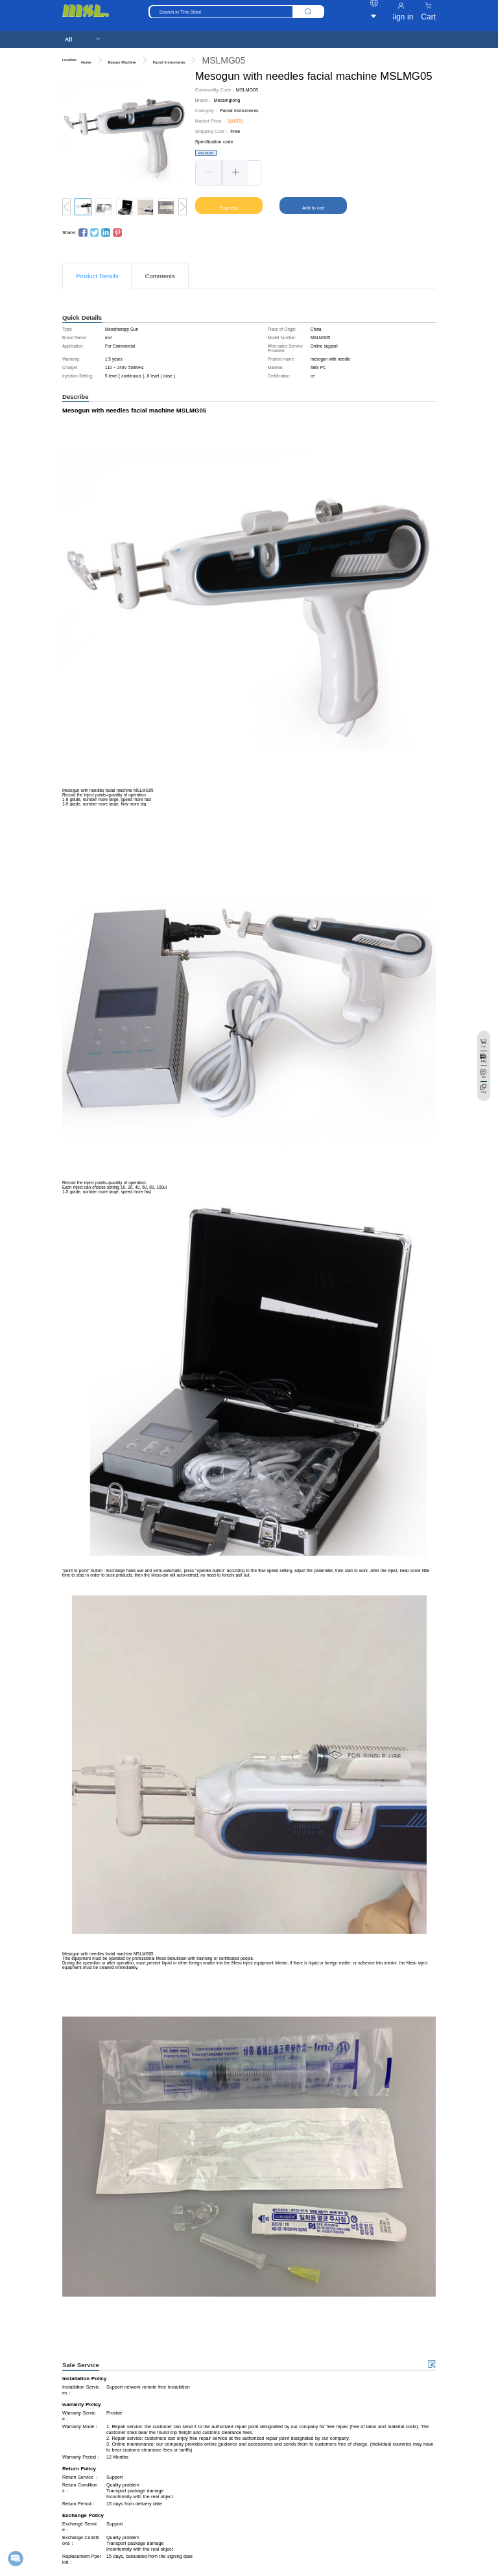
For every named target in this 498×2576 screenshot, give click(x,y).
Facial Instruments (239, 110)
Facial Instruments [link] (169, 62)
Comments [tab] (159, 276)
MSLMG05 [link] (223, 60)
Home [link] (86, 62)
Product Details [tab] (97, 276)
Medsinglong (226, 100)
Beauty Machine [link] (122, 62)
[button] (209, 172)
